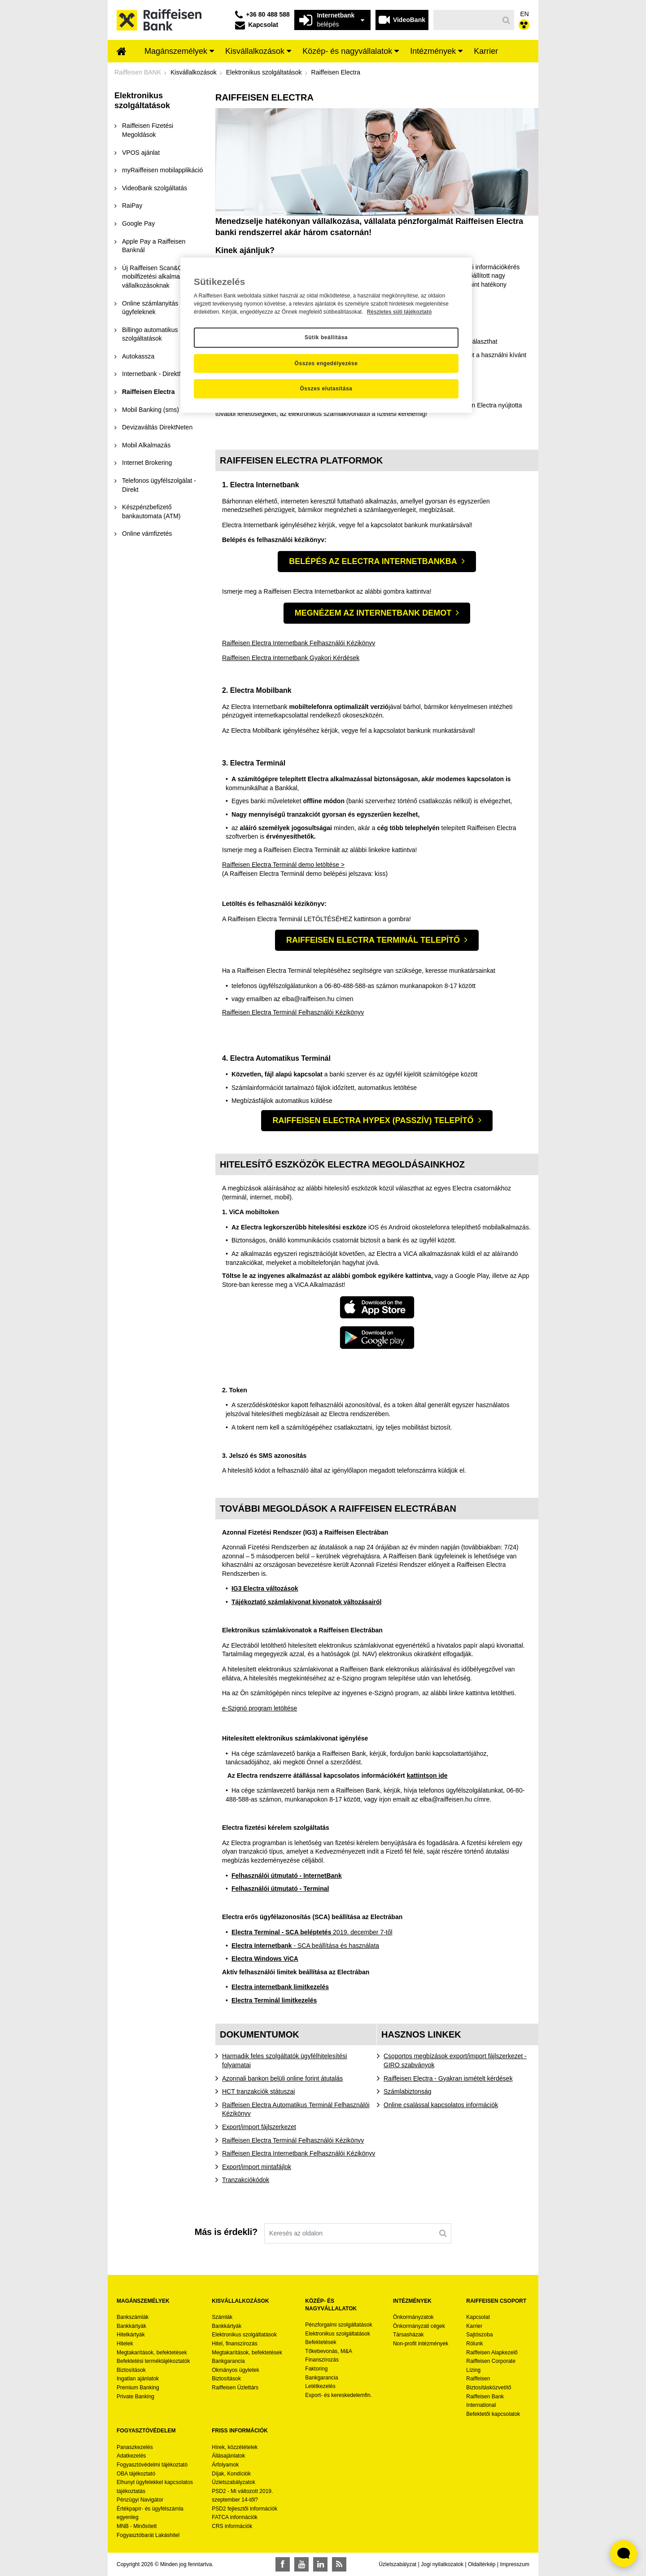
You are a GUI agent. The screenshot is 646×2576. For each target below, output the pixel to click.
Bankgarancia (228, 2361)
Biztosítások (131, 2370)
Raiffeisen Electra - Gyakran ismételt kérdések (448, 2078)
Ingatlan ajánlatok (138, 2378)
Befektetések (320, 2342)
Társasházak (408, 2334)
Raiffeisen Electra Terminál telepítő (373, 940)
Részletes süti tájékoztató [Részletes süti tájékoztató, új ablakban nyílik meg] (399, 312)
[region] (326, 335)
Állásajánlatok (228, 2456)
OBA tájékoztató (137, 2474)
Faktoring (316, 2369)
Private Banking (135, 2396)
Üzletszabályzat (397, 2564)
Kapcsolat (478, 2317)
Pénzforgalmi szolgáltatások (338, 2325)
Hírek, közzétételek (235, 2447)
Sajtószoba (479, 2334)
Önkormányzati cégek (419, 2326)
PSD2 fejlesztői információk (244, 2509)
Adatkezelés (131, 2456)
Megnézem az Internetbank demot (373, 612)
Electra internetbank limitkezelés (280, 1986)
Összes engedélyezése (326, 363)
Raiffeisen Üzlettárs (235, 2387)
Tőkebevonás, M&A (328, 2351)
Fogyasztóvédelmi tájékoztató (152, 2465)
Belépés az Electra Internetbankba (373, 561)
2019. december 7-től (312, 1932)
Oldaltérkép (481, 2564)
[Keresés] (466, 20)
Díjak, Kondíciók (231, 2474)
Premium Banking (138, 2387)
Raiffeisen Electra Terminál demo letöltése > (283, 864)
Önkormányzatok (413, 2317)
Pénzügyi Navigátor (140, 2500)
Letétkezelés (320, 2386)
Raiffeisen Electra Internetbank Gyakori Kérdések (290, 657)
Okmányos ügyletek (235, 2370)
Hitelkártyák (131, 2334)
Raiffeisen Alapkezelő (492, 2352)
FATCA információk (235, 2517)
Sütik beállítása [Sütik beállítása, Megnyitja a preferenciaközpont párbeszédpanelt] (326, 337)
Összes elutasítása (326, 388)
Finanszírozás (322, 2360)
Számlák (222, 2317)
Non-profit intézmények (420, 2343)
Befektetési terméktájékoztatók (153, 2361)
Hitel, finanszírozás (234, 2343)
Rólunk (474, 2343)
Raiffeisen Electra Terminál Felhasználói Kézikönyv (293, 1012)
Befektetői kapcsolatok (493, 2414)
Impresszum (514, 2564)
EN (524, 13)
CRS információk (232, 2526)
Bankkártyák (131, 2326)
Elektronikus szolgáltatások (244, 2334)
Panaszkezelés (135, 2447)
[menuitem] (121, 52)
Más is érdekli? (226, 2232)
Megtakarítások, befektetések (152, 2352)
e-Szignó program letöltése (259, 1708)
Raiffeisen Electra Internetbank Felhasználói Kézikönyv (298, 643)
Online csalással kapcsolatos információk (441, 2104)
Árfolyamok (225, 2465)
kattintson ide (427, 1775)
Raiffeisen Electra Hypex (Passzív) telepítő (372, 1120)
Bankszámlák (132, 2317)
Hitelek (125, 2343)
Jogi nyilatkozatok (442, 2564)
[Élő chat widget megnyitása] (623, 2553)
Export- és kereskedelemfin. (338, 2395)
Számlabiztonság (408, 2091)
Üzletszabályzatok (233, 2482)
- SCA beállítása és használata (305, 1945)
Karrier (474, 2326)
